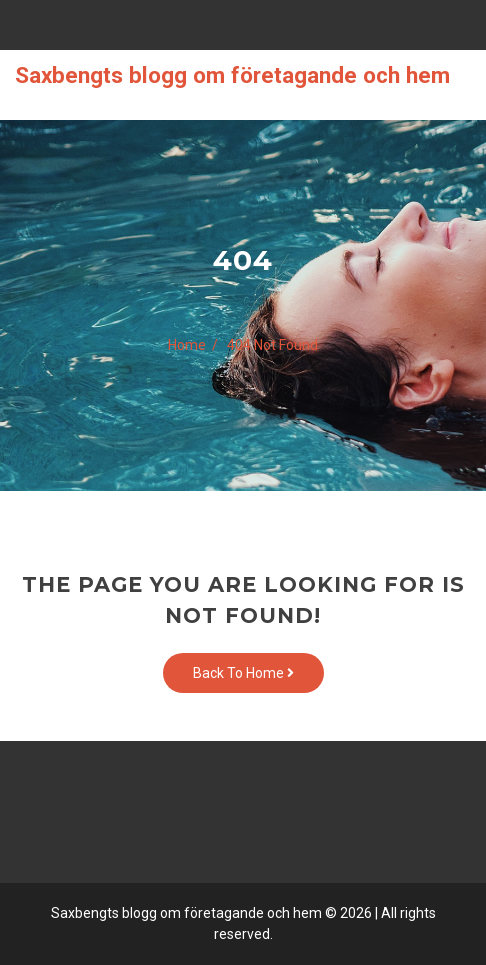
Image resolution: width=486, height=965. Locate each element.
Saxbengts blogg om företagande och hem (232, 75)
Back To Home (243, 673)
